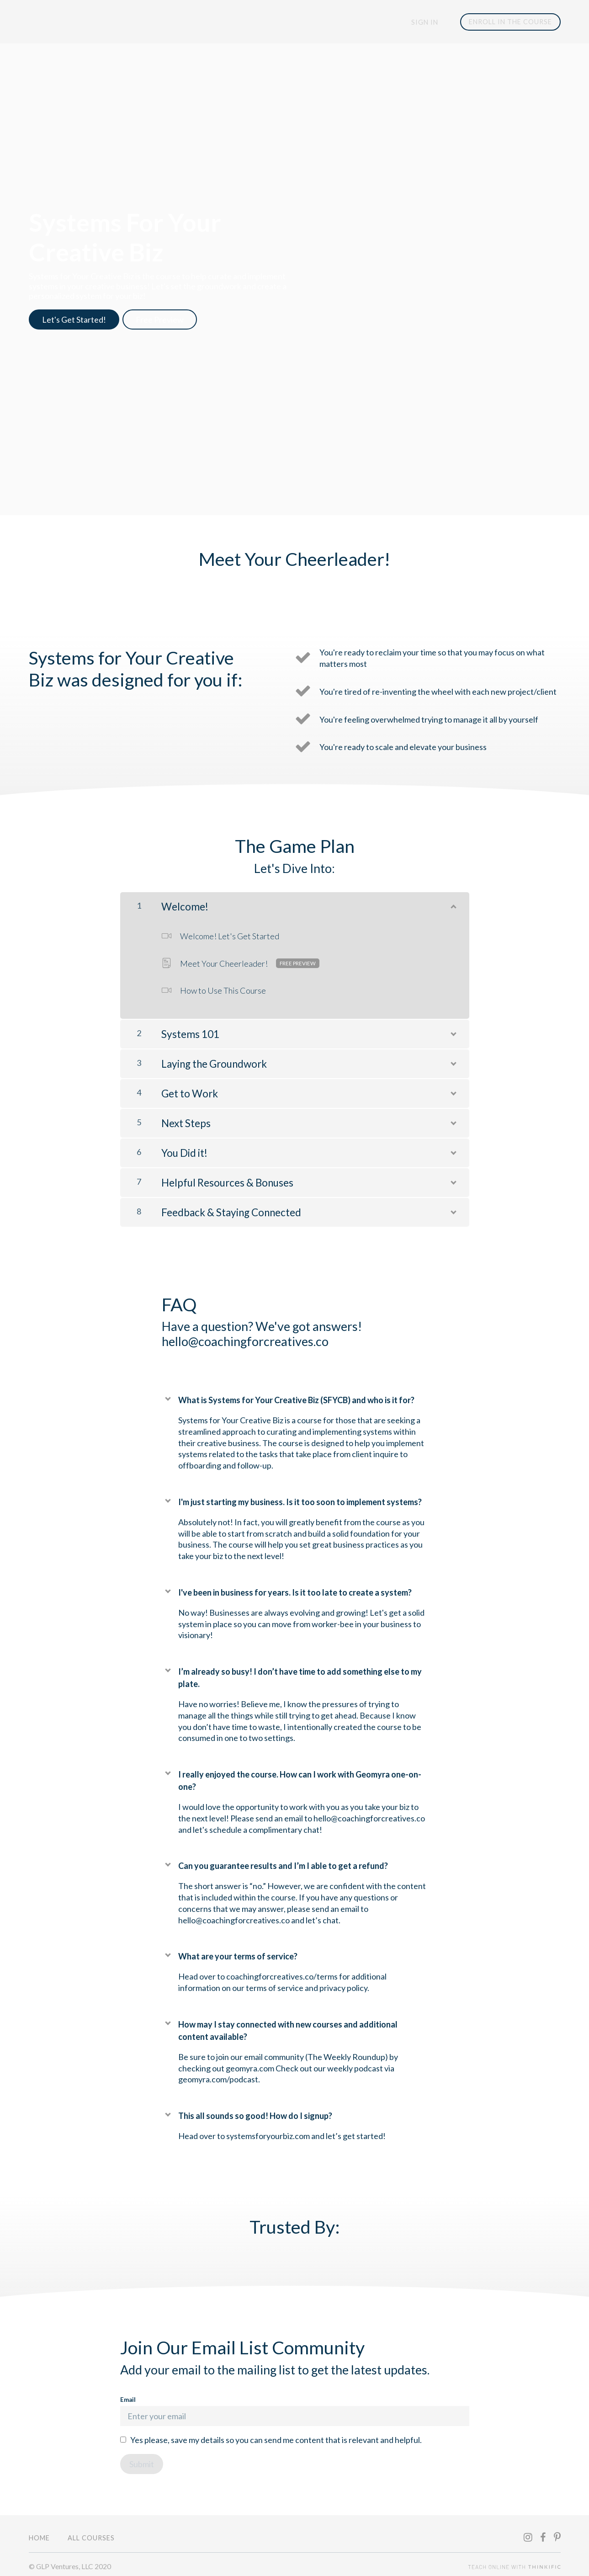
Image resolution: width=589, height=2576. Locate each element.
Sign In (427, 22)
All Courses (91, 2534)
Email (294, 2407)
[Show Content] (453, 900)
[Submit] (141, 2460)
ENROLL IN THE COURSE (510, 22)
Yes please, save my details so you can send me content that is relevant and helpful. (276, 2436)
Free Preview (165, 320)
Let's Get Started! (74, 320)
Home (39, 2534)
